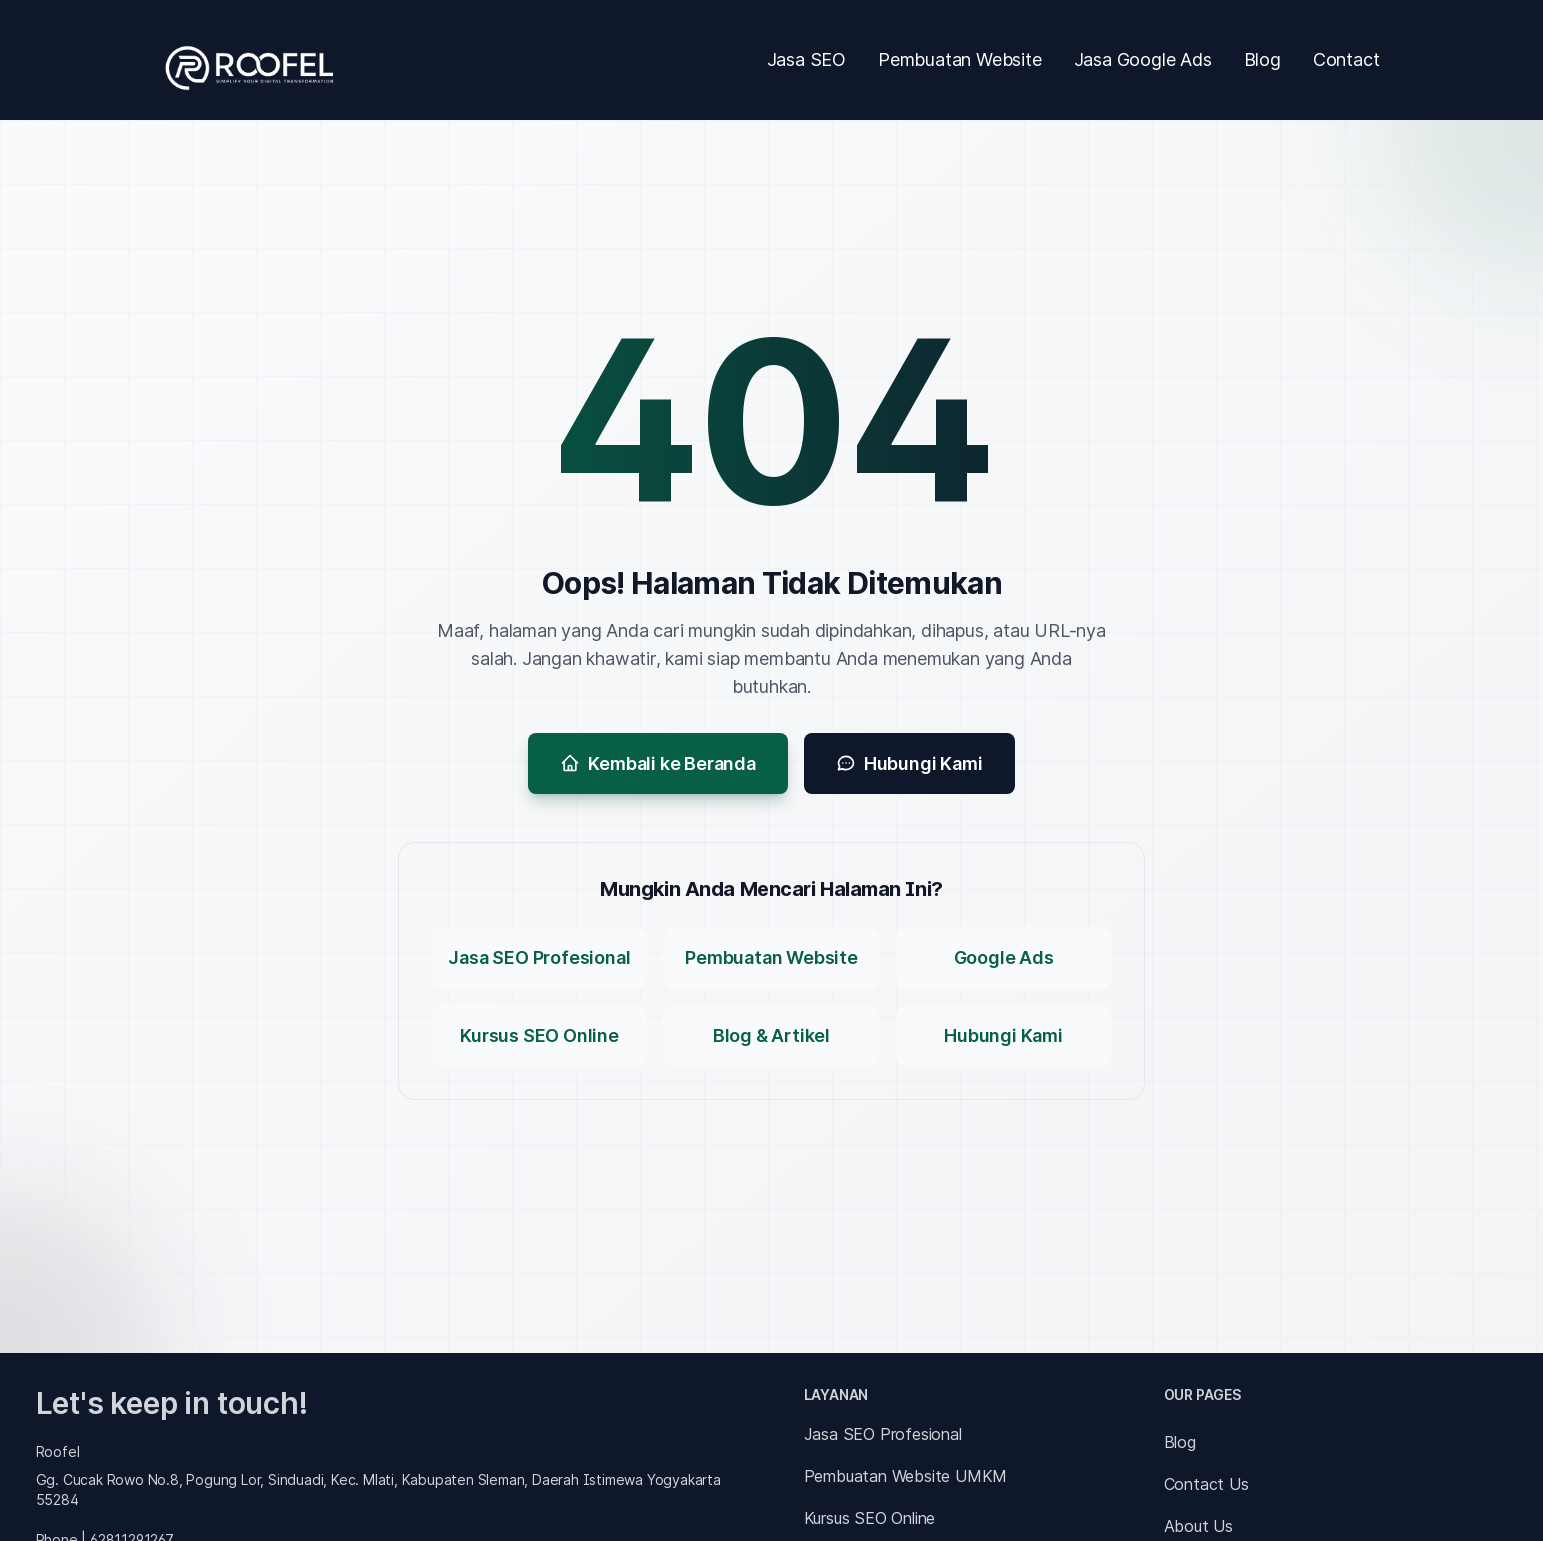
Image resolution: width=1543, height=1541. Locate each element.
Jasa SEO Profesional (883, 1434)
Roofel (58, 1451)
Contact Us (1206, 1484)
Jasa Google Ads (1143, 59)
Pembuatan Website (960, 59)
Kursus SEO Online (870, 1518)
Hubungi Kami (909, 763)
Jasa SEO (806, 59)
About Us (1198, 1526)
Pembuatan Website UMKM (906, 1476)
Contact (1346, 59)
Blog (1262, 59)
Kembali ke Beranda (657, 763)
